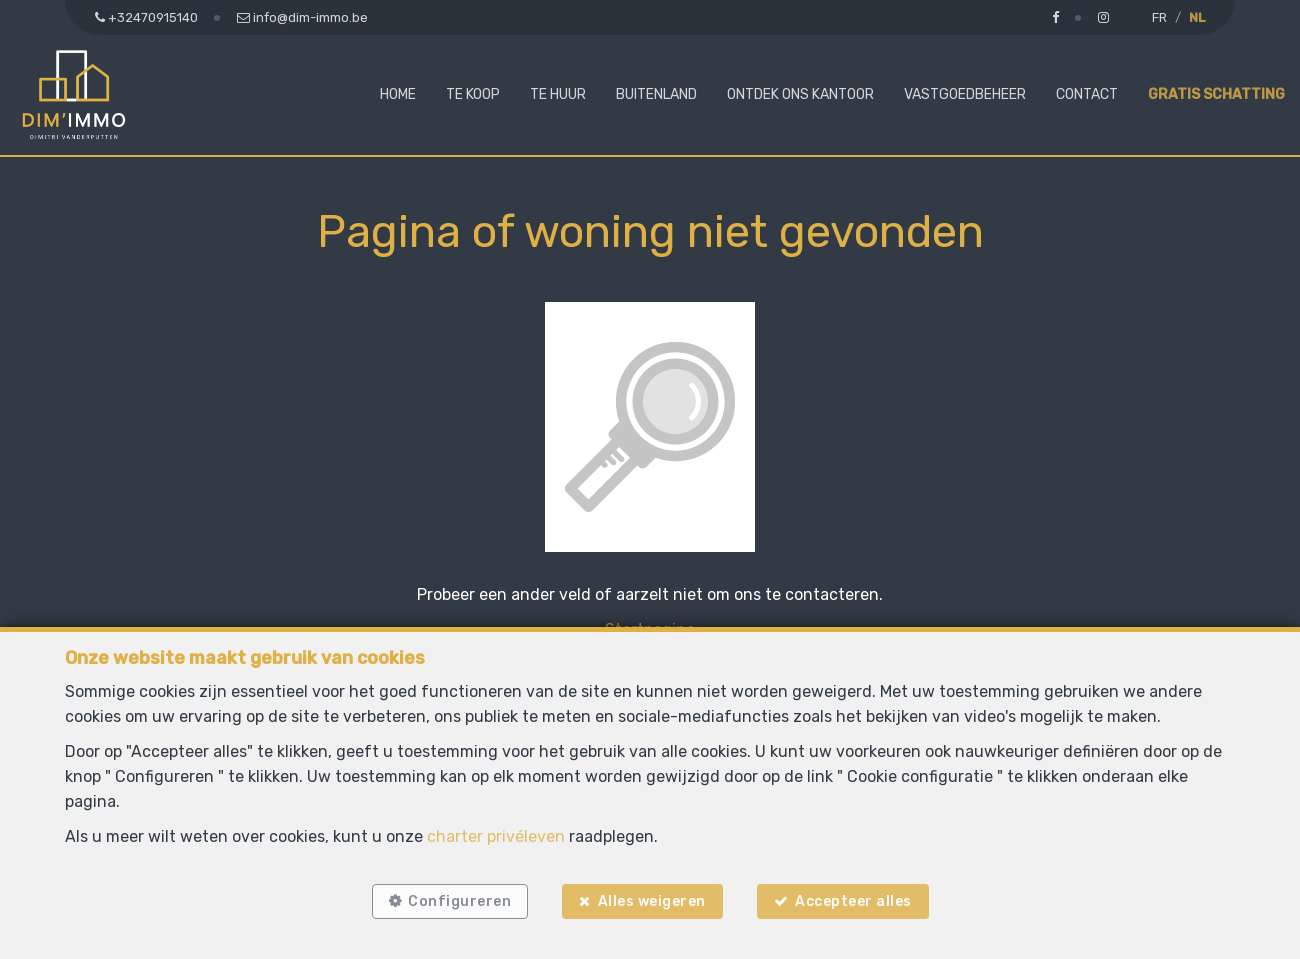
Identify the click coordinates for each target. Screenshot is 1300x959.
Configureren (459, 901)
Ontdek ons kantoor (800, 94)
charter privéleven (496, 836)
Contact (1087, 94)
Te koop (473, 94)
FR (1159, 17)
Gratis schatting (1216, 94)
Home (398, 94)
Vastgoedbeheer (965, 94)
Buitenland (656, 94)
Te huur (558, 94)
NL (1197, 17)
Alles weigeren (652, 901)
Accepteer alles (853, 901)
